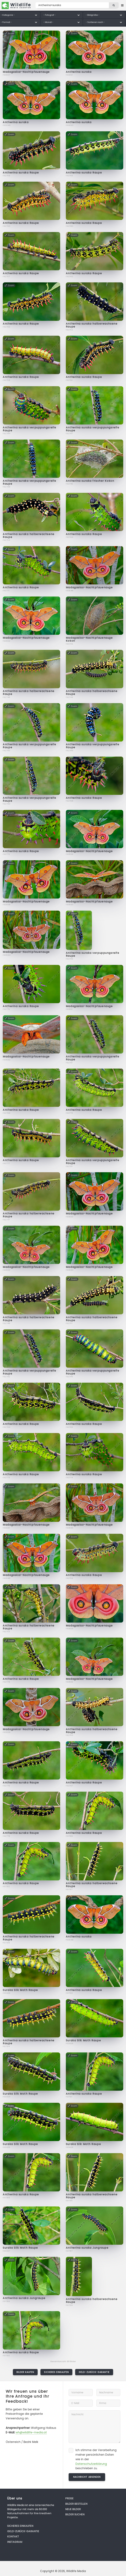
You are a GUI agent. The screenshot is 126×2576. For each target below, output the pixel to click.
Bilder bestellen (76, 2504)
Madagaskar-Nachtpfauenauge (26, 72)
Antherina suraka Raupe (21, 172)
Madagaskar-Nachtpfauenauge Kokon (89, 639)
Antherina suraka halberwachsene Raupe (91, 325)
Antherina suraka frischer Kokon (90, 481)
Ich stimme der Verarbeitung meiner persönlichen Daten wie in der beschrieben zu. (96, 2459)
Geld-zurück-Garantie (94, 2372)
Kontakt (13, 2536)
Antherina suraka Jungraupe (87, 2247)
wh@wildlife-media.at (31, 2432)
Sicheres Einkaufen (56, 2372)
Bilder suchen (74, 2514)
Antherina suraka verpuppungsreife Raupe (29, 429)
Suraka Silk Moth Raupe (20, 1990)
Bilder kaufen (25, 2372)
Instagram (14, 2542)
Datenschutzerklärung (91, 2464)
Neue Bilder (73, 2509)
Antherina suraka (79, 72)
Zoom (9, 33)
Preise (69, 2498)
